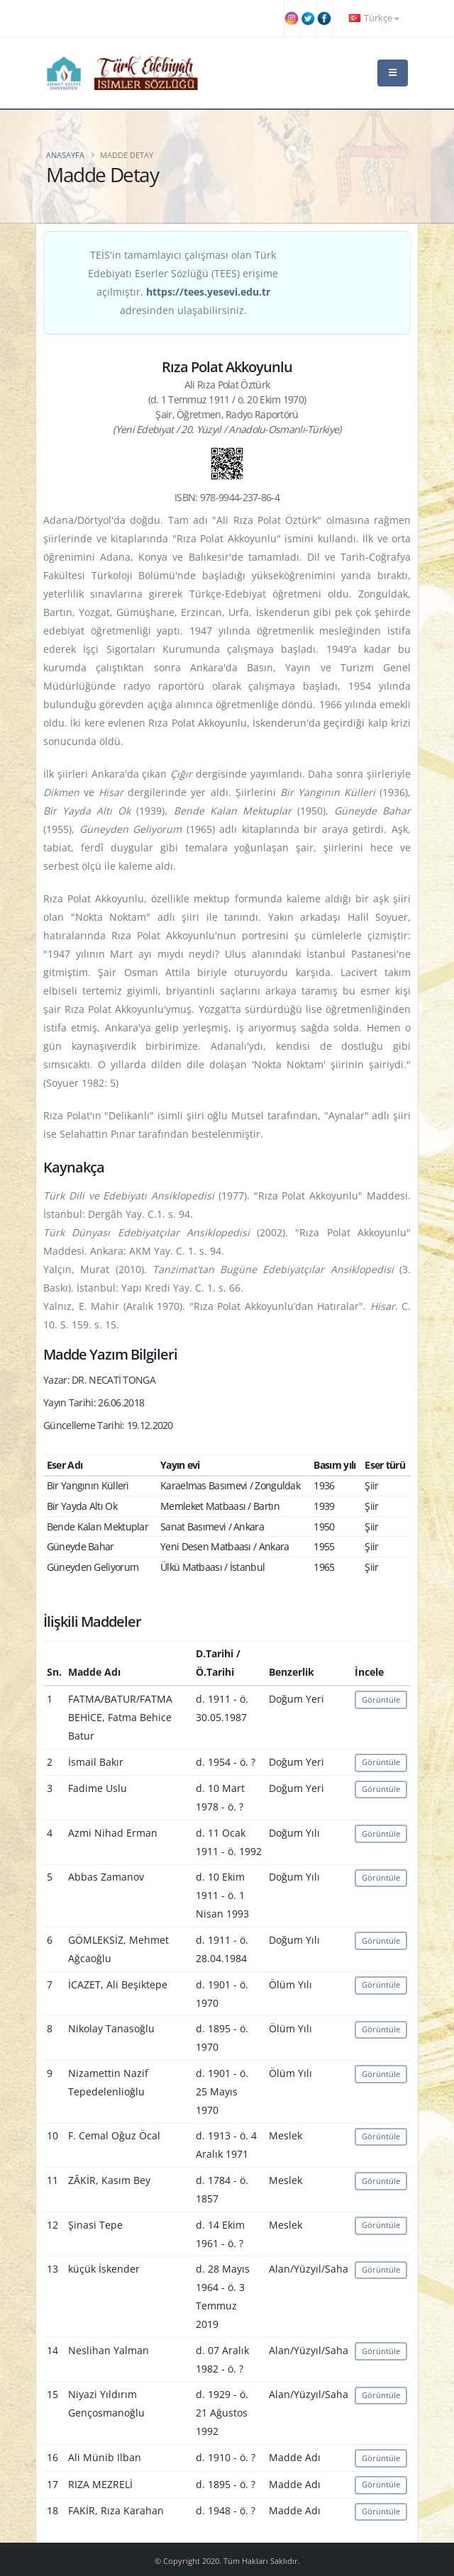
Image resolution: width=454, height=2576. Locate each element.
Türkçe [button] (374, 18)
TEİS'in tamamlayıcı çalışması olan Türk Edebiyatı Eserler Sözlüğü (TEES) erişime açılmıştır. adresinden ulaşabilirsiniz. (183, 282)
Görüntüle (381, 1699)
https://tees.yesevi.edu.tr (208, 291)
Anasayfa (65, 155)
